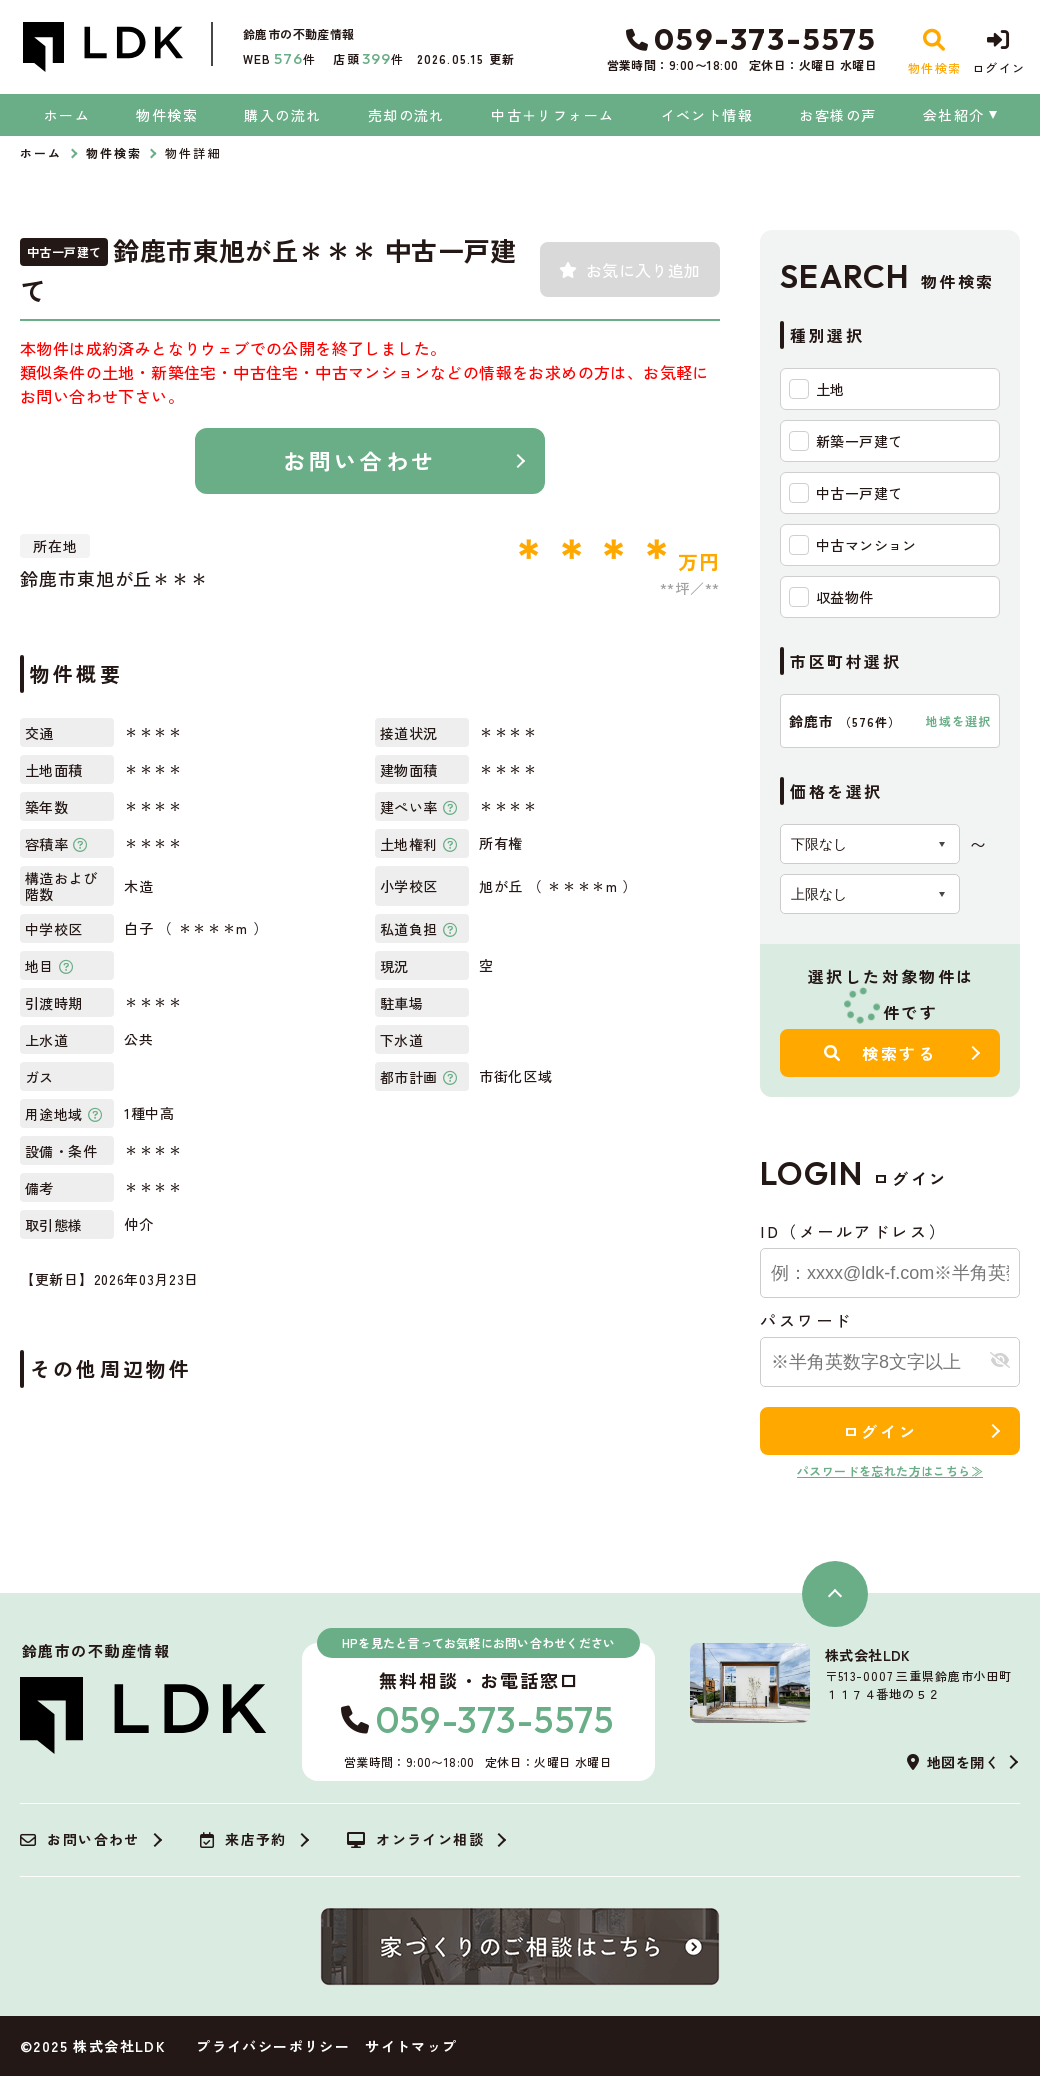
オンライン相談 (415, 1840)
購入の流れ (282, 115)
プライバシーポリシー (273, 2046)
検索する (880, 1053)
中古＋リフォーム (552, 115)
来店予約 (243, 1840)
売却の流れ (406, 115)
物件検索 (167, 115)
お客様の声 (837, 115)
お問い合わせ (359, 460)
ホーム (67, 115)
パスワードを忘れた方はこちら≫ (890, 1470)
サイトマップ (411, 2046)
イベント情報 (707, 115)
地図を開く (953, 1762)
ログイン (880, 1431)
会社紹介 (954, 115)
